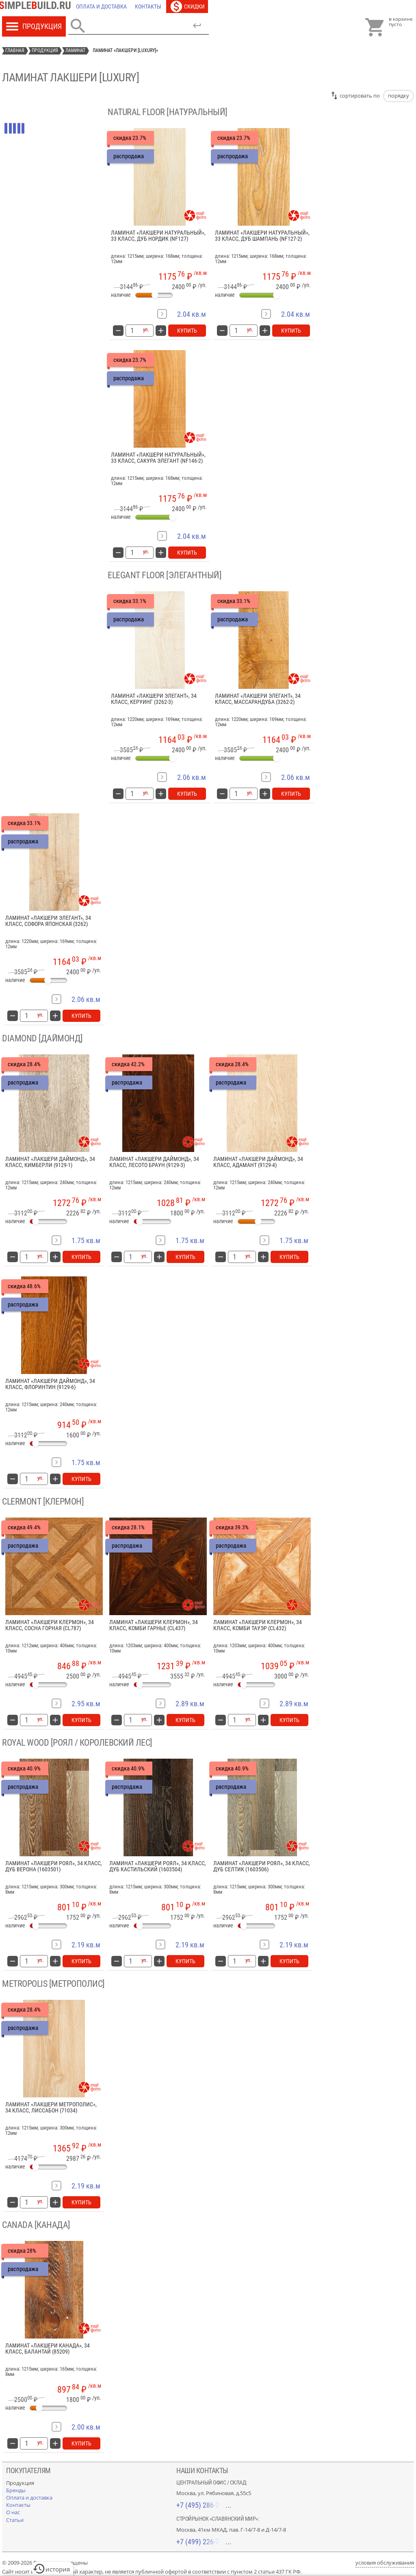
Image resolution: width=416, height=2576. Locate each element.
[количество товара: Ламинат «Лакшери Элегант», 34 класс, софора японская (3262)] (26, 1016)
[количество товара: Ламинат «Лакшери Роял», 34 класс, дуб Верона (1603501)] (26, 1961)
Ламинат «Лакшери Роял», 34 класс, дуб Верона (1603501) (53, 1866)
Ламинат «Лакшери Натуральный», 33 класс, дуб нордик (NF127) (158, 236)
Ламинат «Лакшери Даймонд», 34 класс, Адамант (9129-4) (258, 1162)
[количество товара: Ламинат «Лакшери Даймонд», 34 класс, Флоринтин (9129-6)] (26, 1479)
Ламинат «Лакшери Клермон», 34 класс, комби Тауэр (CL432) (257, 1625)
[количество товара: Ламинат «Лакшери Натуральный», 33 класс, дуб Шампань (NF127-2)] (236, 330)
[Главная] (37, 6)
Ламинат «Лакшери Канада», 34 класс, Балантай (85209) (47, 2349)
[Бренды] (16, 2490)
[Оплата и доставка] (101, 6)
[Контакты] (148, 6)
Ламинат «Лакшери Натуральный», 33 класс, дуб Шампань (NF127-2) (262, 236)
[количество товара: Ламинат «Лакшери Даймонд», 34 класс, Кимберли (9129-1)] (26, 1257)
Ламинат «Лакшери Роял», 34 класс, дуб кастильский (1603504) (157, 1866)
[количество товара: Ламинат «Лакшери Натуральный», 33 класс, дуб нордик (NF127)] (132, 330)
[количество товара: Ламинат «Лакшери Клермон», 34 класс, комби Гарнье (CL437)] (130, 1720)
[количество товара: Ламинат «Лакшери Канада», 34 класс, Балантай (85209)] (26, 2443)
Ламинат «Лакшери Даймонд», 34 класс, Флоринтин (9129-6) (50, 1384)
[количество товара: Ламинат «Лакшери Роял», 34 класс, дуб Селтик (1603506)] (234, 1961)
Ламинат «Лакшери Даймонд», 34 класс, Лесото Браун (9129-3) (154, 1162)
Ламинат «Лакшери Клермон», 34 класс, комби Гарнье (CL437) (153, 1625)
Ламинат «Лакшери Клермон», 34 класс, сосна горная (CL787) (49, 1625)
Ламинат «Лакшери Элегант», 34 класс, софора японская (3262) (48, 921)
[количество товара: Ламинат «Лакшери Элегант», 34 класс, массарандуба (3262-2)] (236, 794)
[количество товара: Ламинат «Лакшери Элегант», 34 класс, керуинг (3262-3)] (132, 794)
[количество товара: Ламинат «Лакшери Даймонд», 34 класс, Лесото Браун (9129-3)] (130, 1257)
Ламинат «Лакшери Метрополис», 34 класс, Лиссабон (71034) (51, 2107)
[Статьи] (15, 2520)
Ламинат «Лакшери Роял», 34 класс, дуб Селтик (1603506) (261, 1866)
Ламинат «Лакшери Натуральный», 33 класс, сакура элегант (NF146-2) (158, 458)
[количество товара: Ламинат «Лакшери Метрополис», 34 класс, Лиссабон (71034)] (26, 2202)
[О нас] (13, 2512)
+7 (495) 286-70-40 (204, 2505)
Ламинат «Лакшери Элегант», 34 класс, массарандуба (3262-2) (258, 699)
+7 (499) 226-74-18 (204, 2541)
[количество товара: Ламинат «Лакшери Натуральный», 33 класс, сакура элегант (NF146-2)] (132, 553)
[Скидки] (187, 6)
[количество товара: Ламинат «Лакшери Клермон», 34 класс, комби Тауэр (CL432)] (234, 1720)
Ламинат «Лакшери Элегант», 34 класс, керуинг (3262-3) (154, 699)
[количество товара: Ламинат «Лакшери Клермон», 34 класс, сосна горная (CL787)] (26, 1720)
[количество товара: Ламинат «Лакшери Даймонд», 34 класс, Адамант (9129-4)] (234, 1257)
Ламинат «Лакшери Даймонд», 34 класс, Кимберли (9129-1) (50, 1162)
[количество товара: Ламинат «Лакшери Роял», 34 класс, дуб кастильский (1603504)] (130, 1961)
